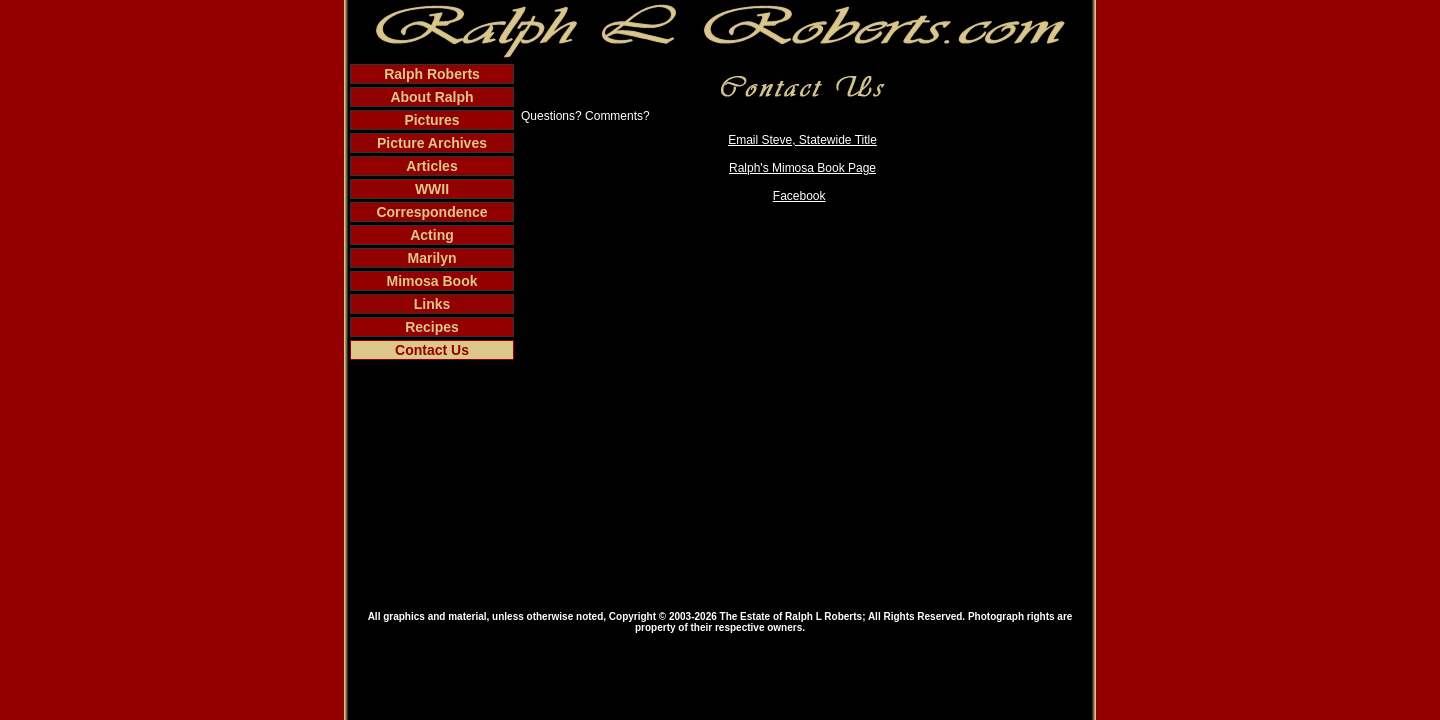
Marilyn (431, 258)
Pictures (431, 120)
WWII (432, 189)
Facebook (799, 196)
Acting (432, 235)
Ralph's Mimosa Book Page (802, 168)
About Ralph (431, 97)
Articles (431, 166)
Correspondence (431, 212)
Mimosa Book (431, 281)
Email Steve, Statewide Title (802, 140)
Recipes (432, 327)
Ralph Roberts (432, 74)
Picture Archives (432, 143)
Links (432, 304)
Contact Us (432, 350)
